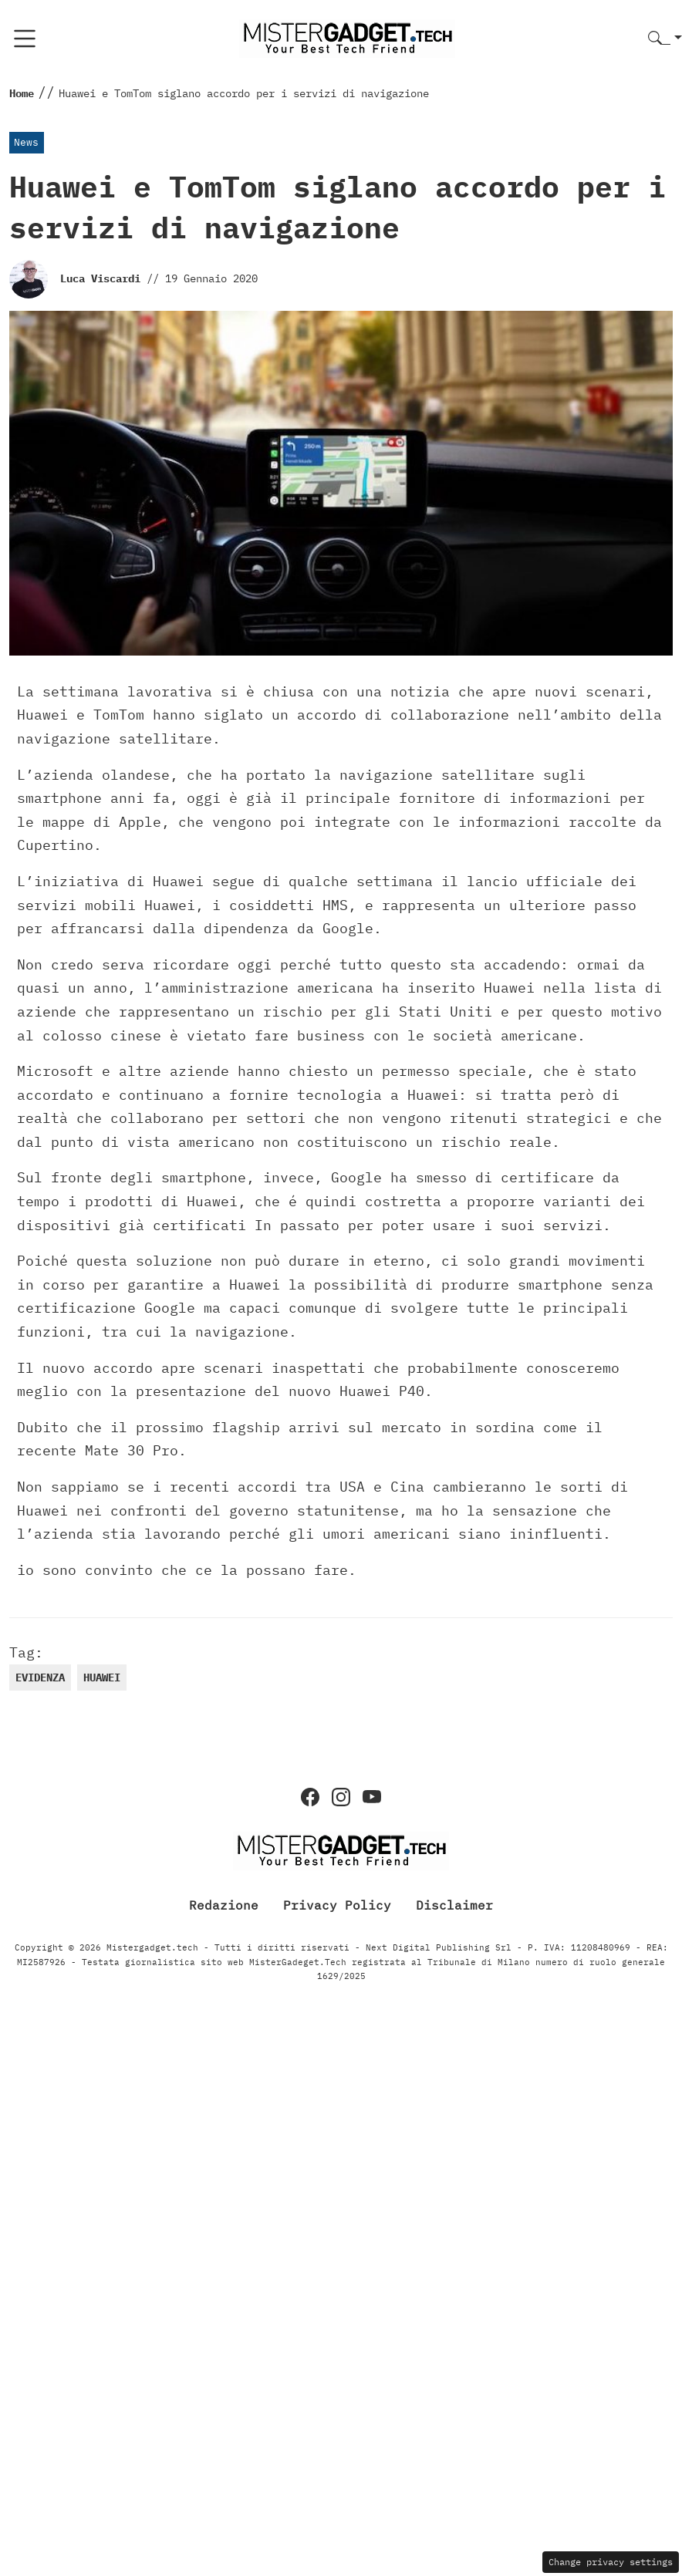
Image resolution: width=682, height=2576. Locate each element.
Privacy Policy (337, 1904)
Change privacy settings (611, 2562)
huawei (101, 1677)
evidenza (40, 1677)
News (26, 142)
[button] (665, 39)
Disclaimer (454, 1904)
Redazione (223, 1904)
